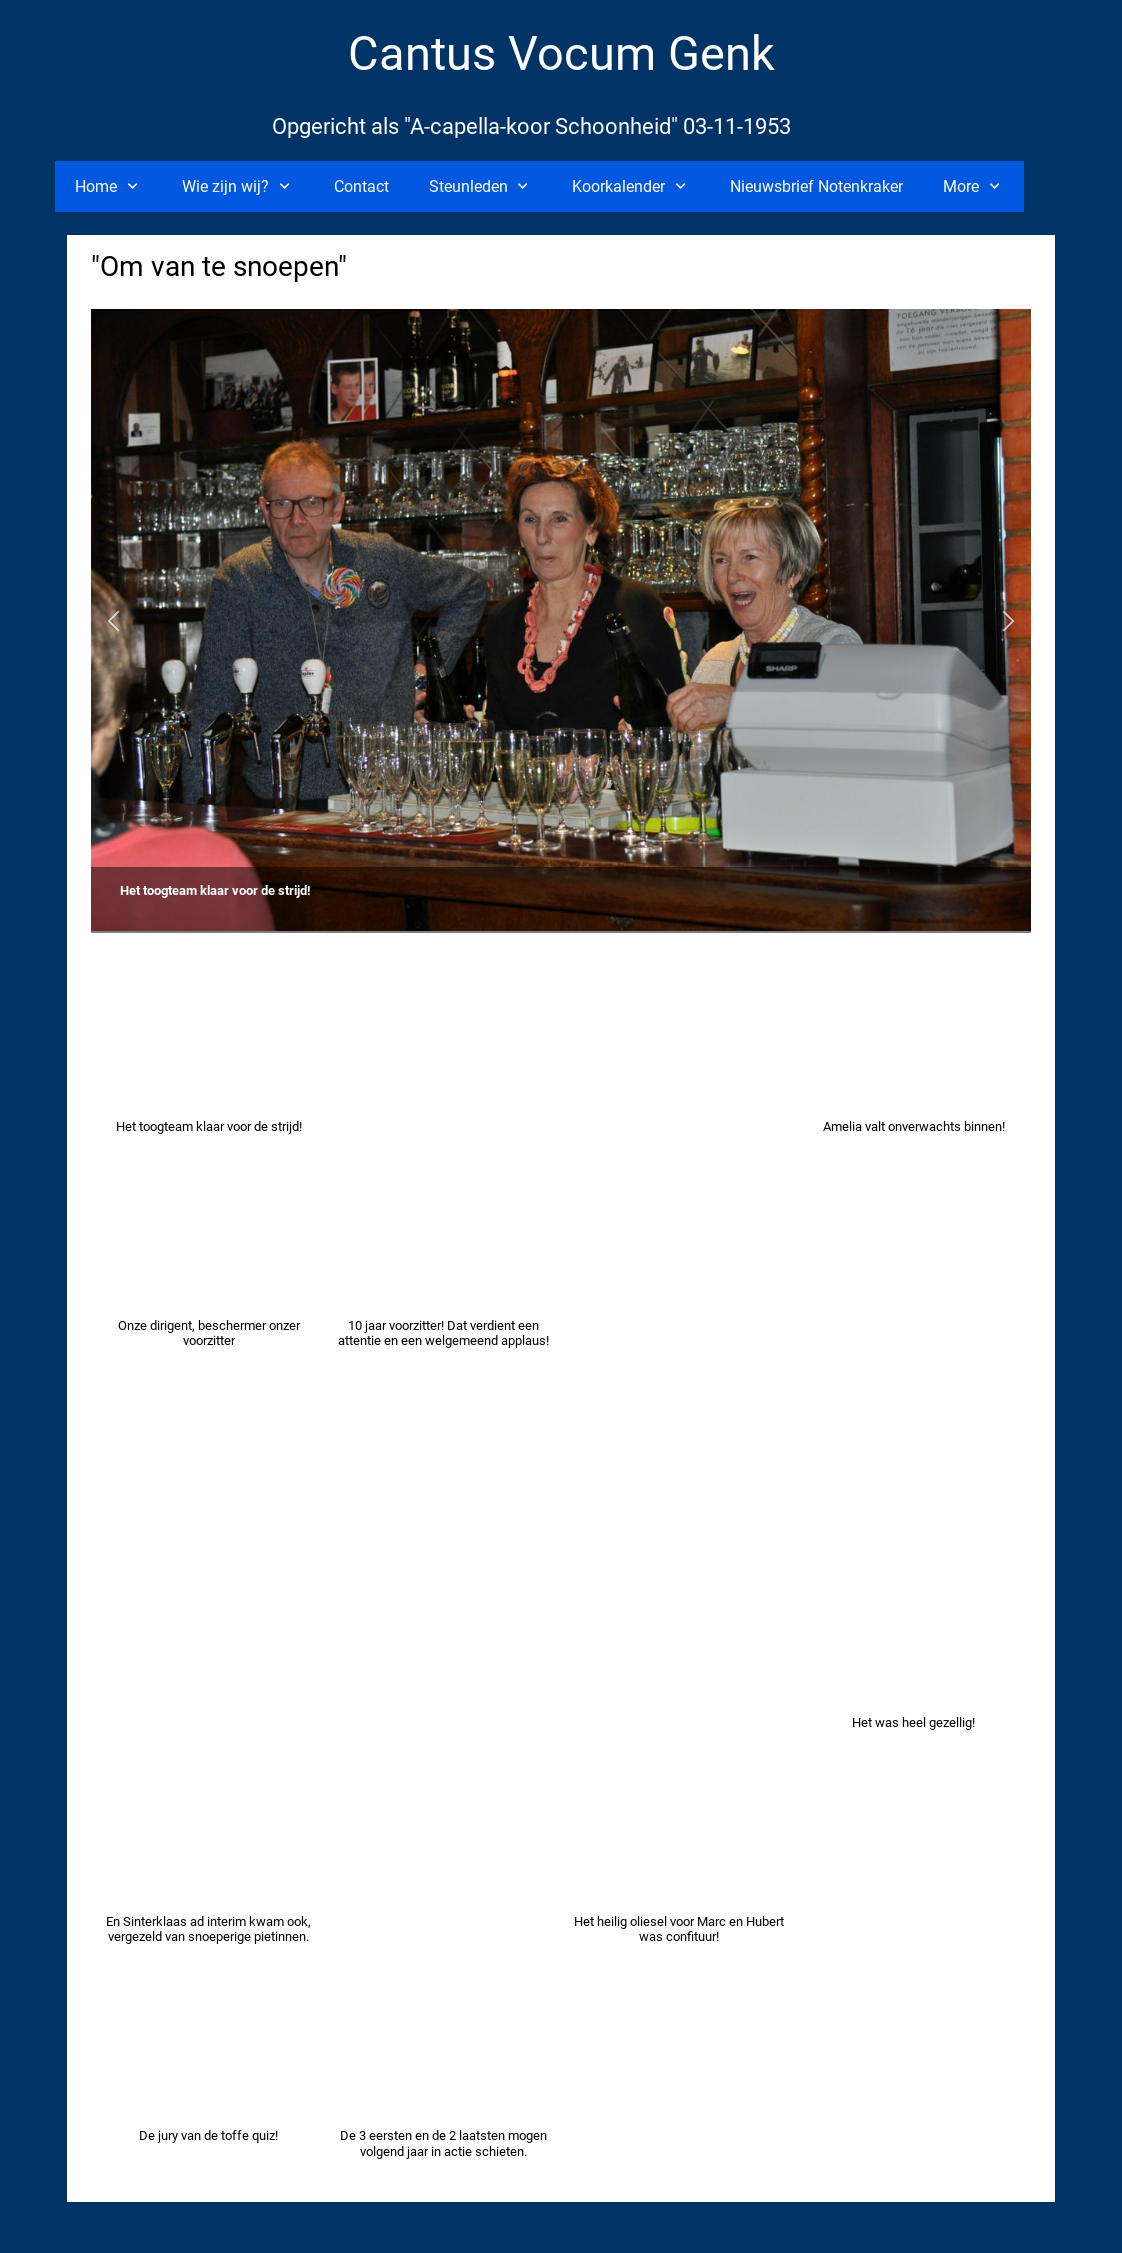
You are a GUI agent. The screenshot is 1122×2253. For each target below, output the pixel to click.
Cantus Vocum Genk (561, 53)
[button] (113, 621)
